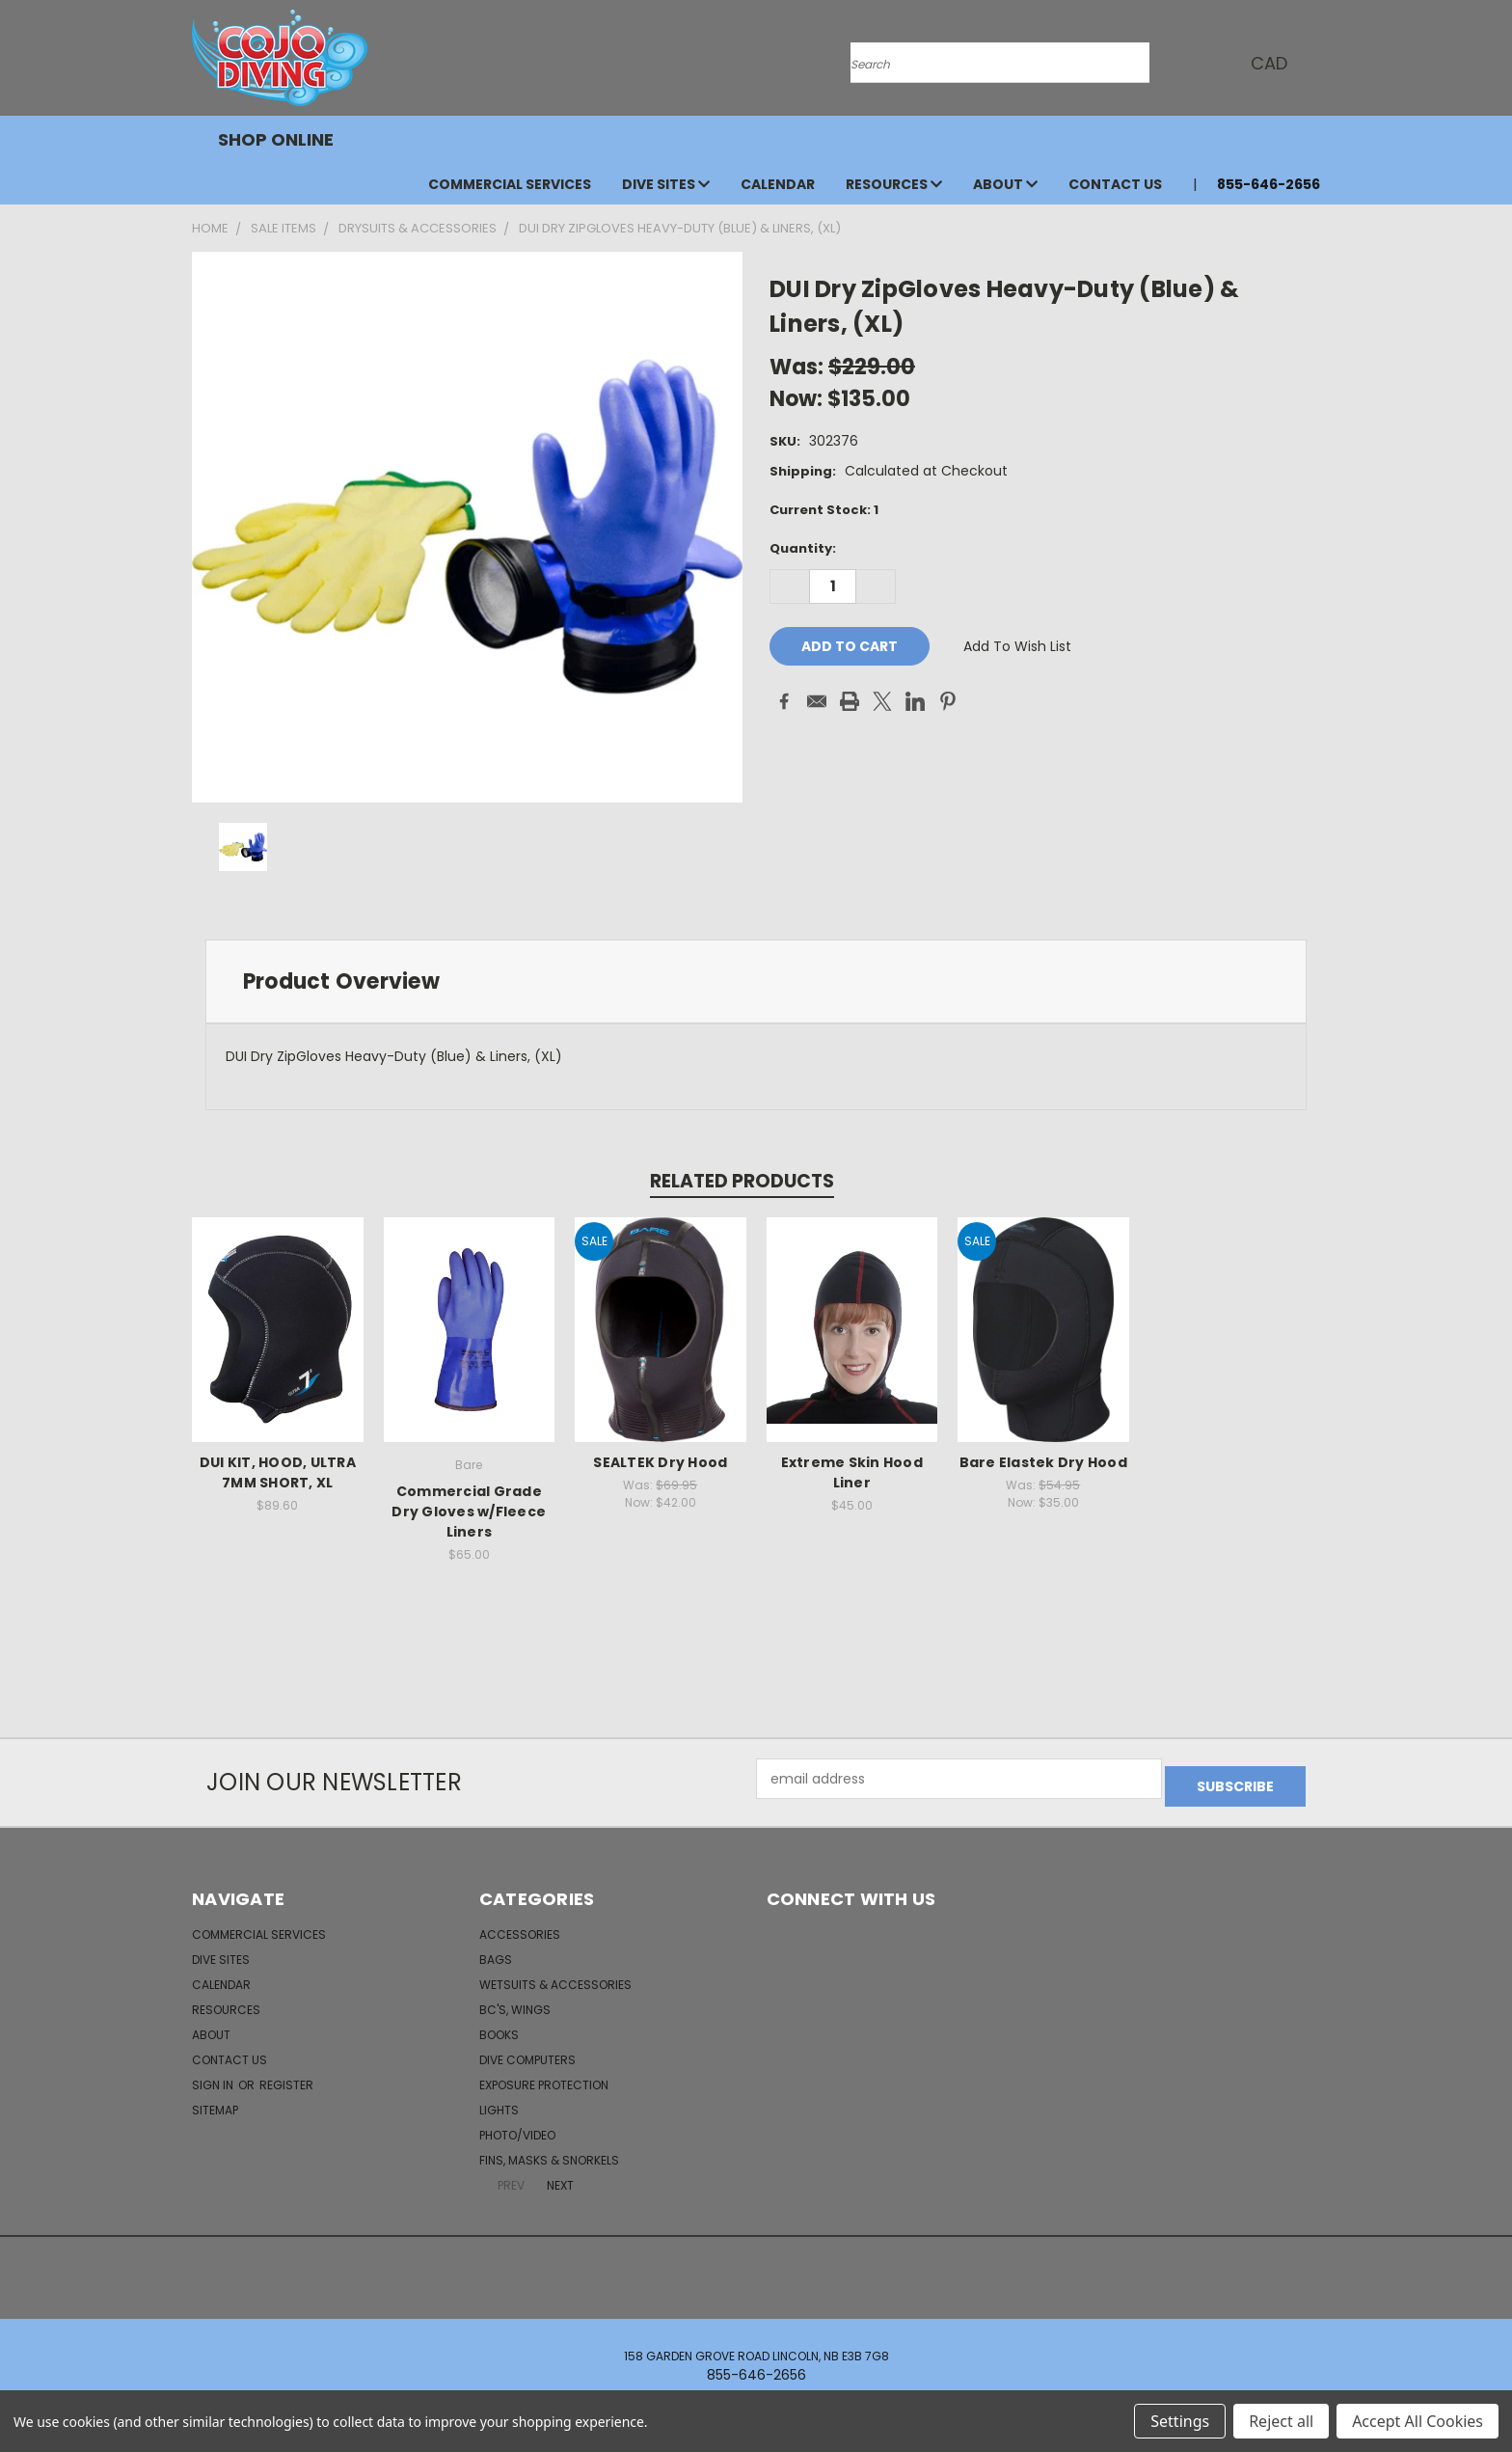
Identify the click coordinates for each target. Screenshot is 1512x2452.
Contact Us (1115, 184)
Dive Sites (666, 184)
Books (499, 2027)
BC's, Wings (515, 2002)
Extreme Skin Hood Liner (852, 1472)
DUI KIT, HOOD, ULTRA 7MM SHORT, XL (278, 1472)
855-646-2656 (1268, 184)
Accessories (519, 1927)
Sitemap (215, 2102)
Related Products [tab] (742, 1181)
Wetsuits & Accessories (555, 1977)
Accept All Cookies (1417, 2421)
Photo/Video (517, 2127)
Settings (1179, 2421)
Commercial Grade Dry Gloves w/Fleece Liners (469, 1511)
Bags (495, 1952)
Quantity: (803, 548)
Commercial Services (509, 184)
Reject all (1281, 2421)
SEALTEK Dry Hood (660, 1462)
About (1005, 184)
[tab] (756, 981)
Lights (499, 2102)
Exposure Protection (543, 2077)
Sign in (214, 2077)
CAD (1267, 63)
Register (286, 2077)
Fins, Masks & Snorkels (549, 2152)
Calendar (778, 184)
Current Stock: (824, 510)
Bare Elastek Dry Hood (1043, 1462)
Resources (894, 184)
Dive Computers (527, 2052)
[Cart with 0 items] (1315, 62)
